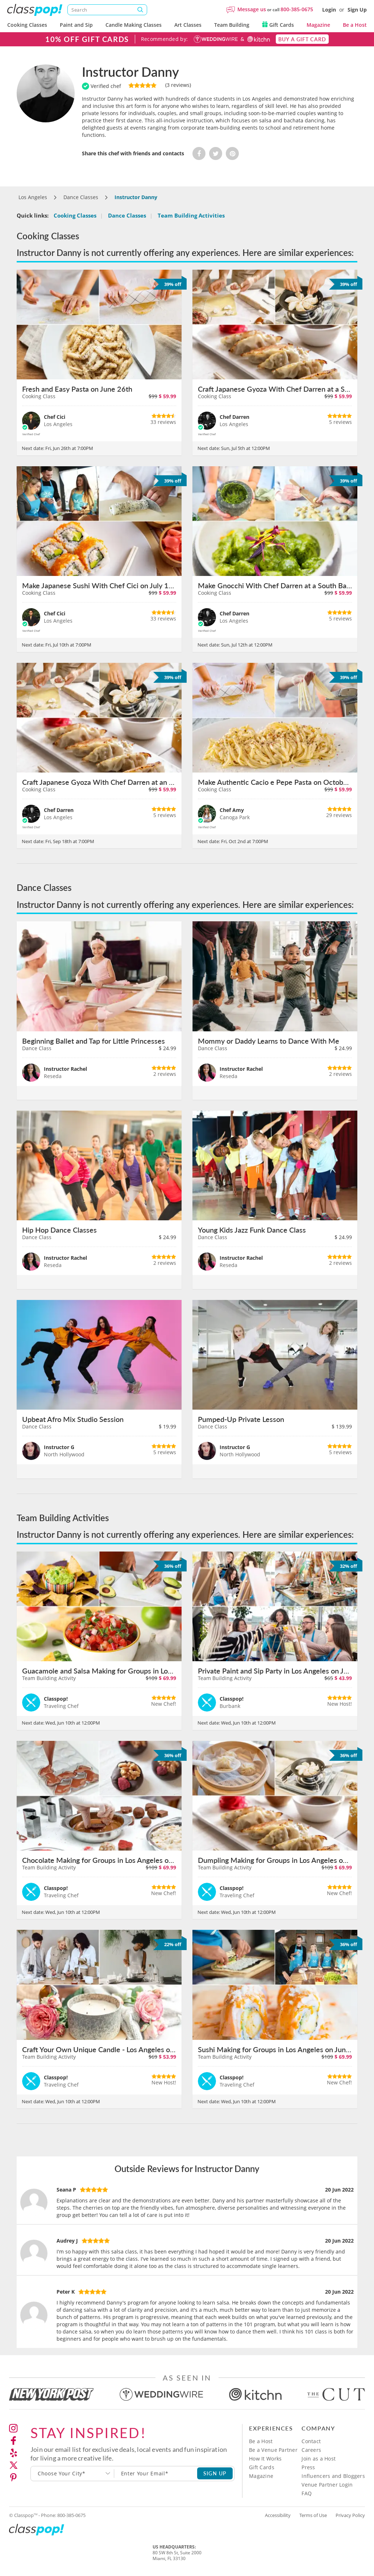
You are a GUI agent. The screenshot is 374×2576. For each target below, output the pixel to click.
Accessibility (278, 2515)
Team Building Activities (191, 215)
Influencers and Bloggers (333, 2475)
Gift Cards (278, 24)
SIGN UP (215, 2473)
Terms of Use (313, 2515)
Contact (311, 2441)
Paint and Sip (76, 24)
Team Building (231, 24)
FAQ (307, 2493)
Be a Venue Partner (273, 2449)
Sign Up (357, 9)
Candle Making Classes (133, 24)
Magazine (318, 24)
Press (308, 2467)
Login (329, 9)
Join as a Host (319, 2458)
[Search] (107, 9)
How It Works (265, 2458)
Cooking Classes (27, 24)
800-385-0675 (296, 9)
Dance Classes (127, 215)
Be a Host (355, 24)
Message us (251, 9)
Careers (311, 2449)
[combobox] (72, 2473)
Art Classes (187, 24)
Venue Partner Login (327, 2484)
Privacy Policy (350, 2515)
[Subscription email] (156, 2473)
